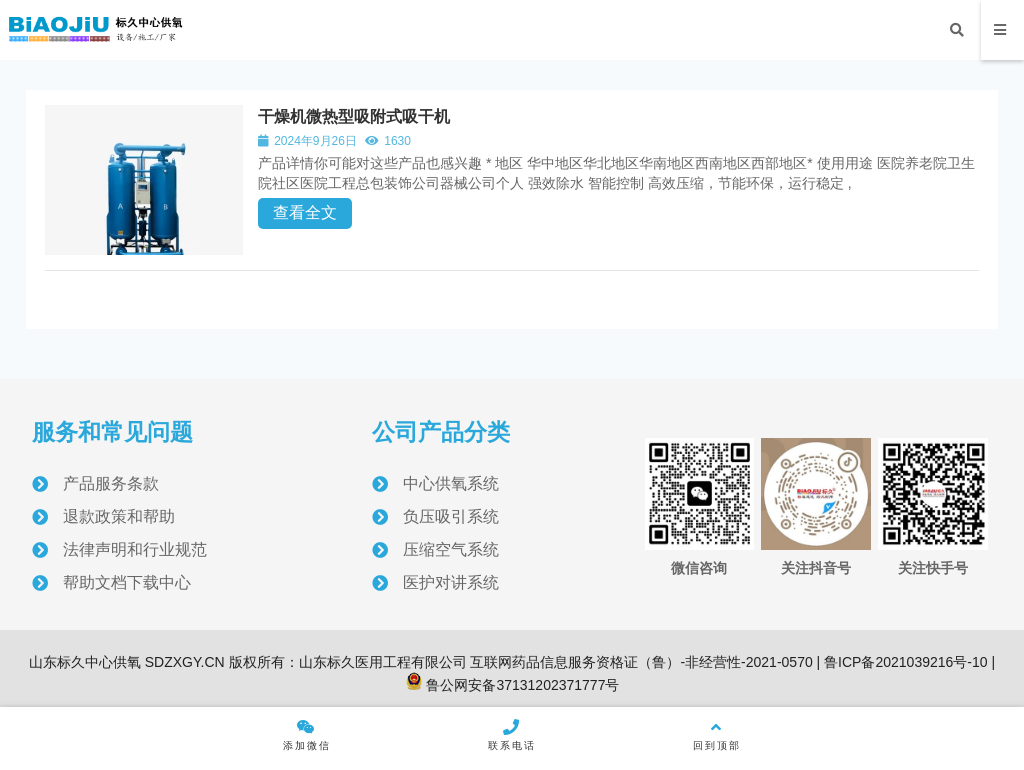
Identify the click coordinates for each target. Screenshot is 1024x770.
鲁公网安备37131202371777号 (512, 686)
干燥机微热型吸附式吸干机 (356, 116)
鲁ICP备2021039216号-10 (903, 663)
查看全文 (307, 212)
